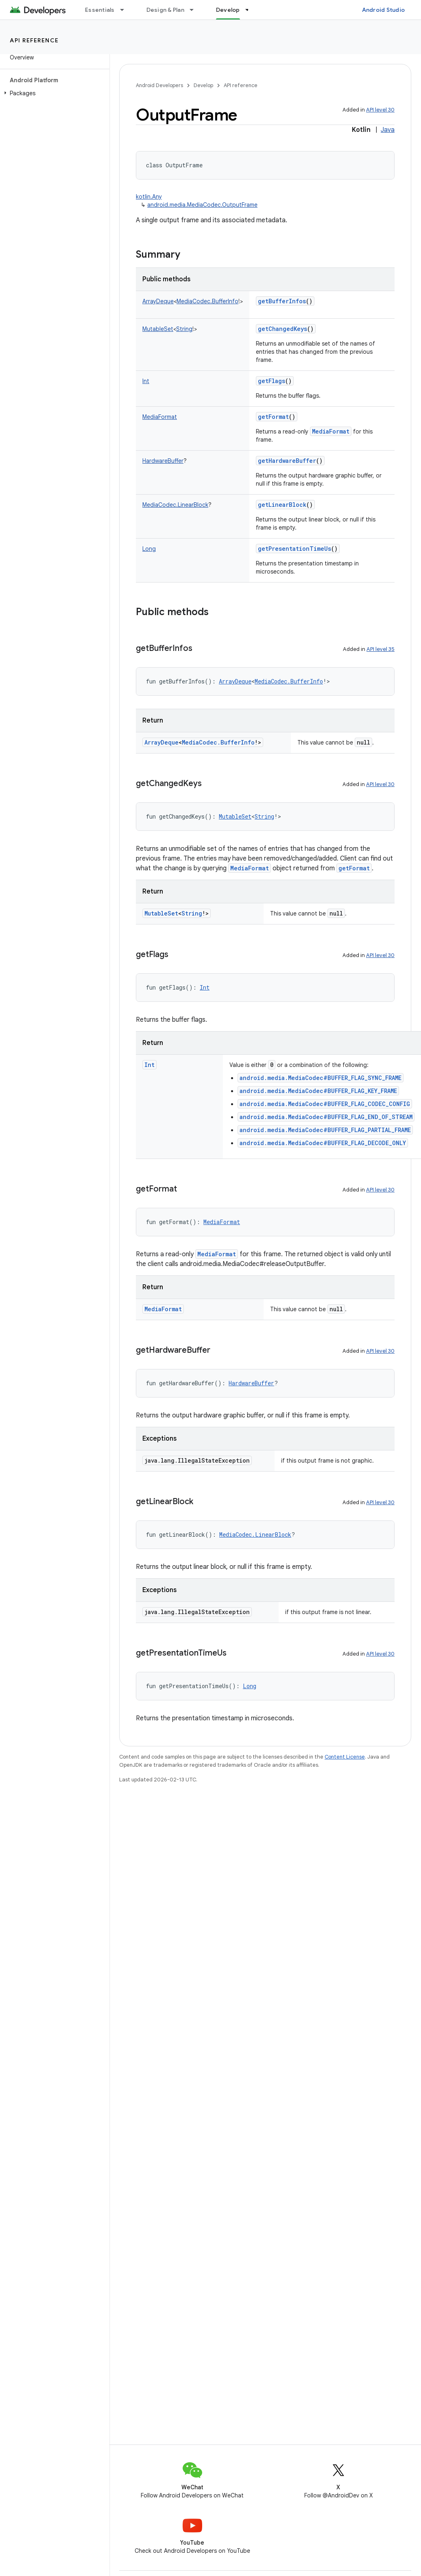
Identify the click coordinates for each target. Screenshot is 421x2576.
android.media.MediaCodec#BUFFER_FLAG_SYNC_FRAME (320, 1078)
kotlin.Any (149, 196)
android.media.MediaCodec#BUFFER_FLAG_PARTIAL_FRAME (325, 1130)
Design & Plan (165, 9)
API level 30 (380, 109)
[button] (53, 93)
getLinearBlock (282, 504)
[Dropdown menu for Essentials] (126, 10)
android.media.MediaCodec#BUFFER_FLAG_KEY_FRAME (318, 1091)
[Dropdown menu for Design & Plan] (195, 10)
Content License (345, 1756)
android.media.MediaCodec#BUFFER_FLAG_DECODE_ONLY (323, 1143)
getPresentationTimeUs (294, 548)
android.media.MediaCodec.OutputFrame (202, 204)
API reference (34, 40)
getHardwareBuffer (287, 460)
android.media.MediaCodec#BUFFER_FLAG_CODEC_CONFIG (325, 1104)
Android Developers (159, 85)
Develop (203, 85)
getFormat (273, 417)
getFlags (271, 381)
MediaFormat (330, 431)
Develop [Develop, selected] (228, 9)
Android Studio (383, 9)
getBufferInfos (282, 301)
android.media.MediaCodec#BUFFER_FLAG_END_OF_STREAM (326, 1117)
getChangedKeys (282, 329)
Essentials (100, 9)
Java (388, 130)
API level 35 (380, 649)
